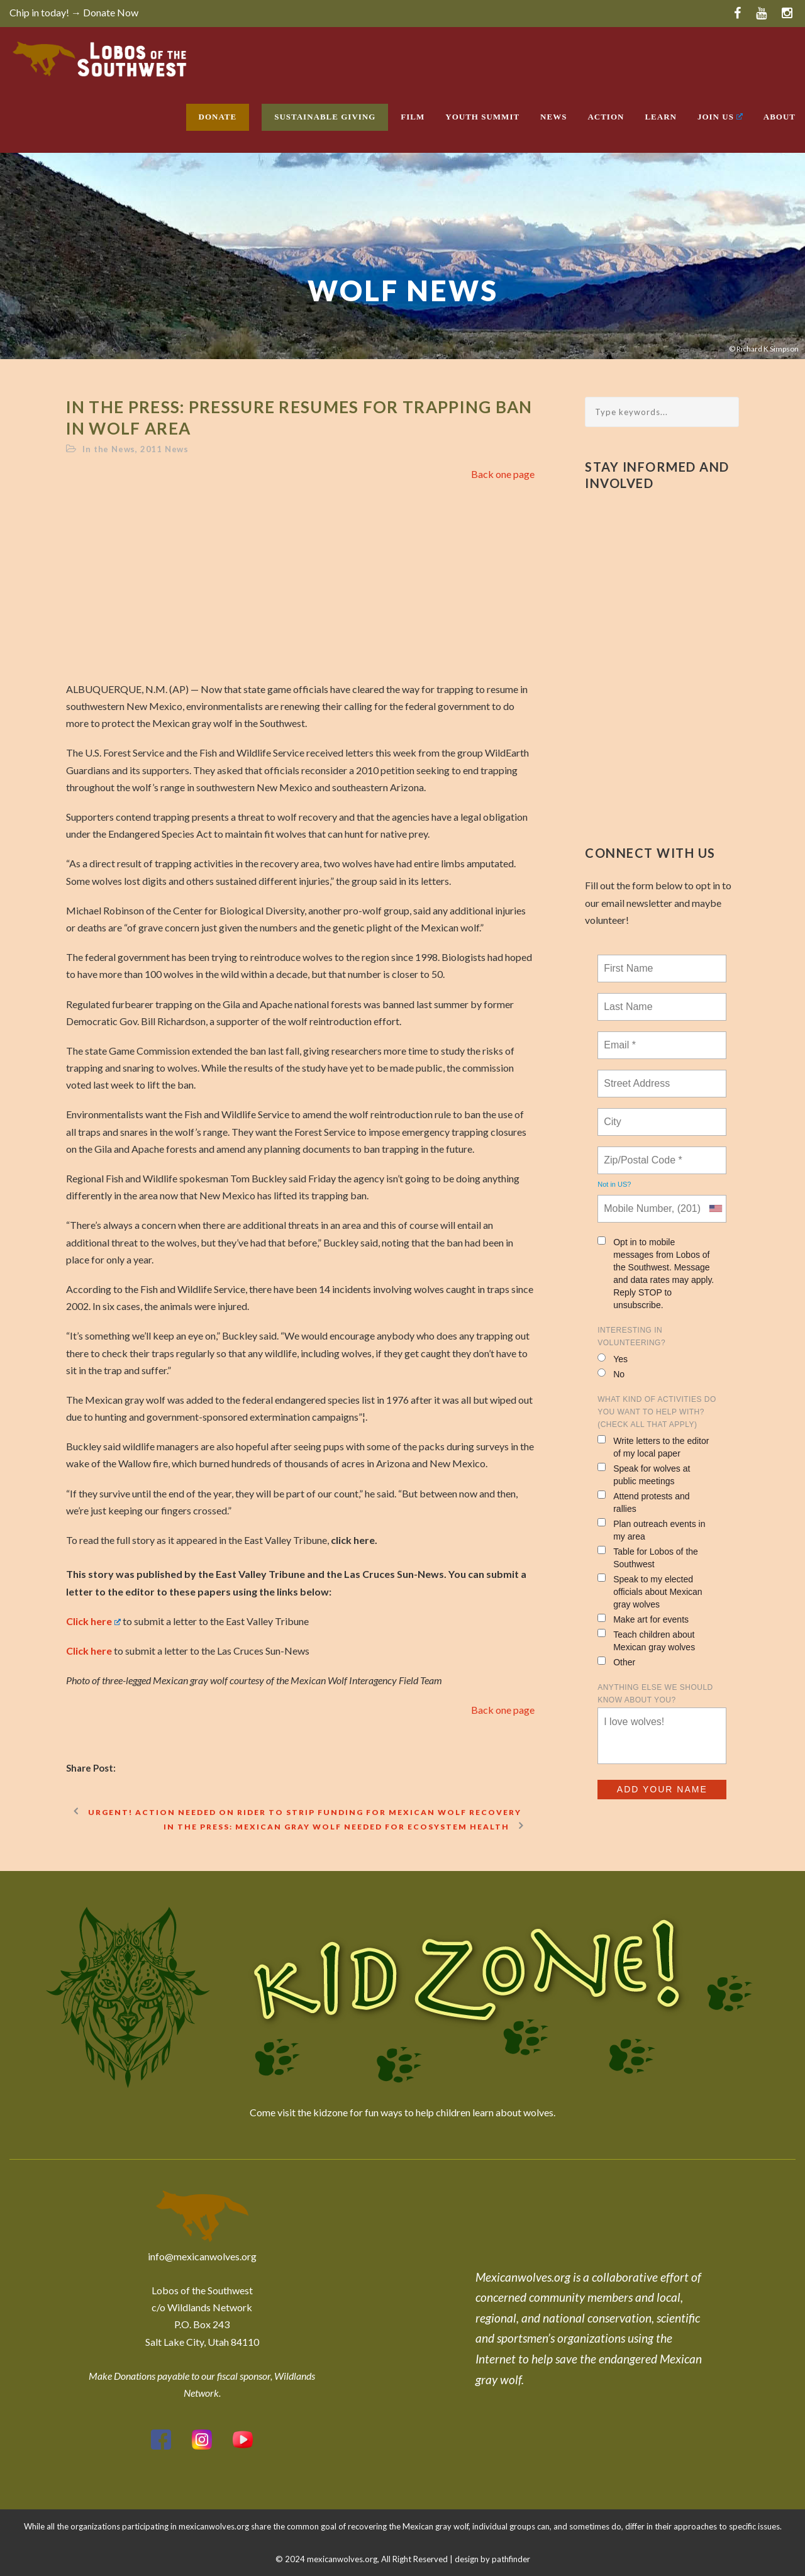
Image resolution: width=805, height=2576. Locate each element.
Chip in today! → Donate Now (73, 12)
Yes (612, 1358)
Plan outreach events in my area (651, 1529)
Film (413, 116)
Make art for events (643, 1619)
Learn (661, 116)
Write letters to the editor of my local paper (653, 1446)
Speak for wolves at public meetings (643, 1474)
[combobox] (715, 1208)
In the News (108, 449)
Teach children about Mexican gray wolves (646, 1640)
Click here (93, 1621)
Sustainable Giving (324, 116)
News (553, 116)
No (611, 1373)
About (779, 116)
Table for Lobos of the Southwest (647, 1557)
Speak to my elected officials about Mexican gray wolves (649, 1591)
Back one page (503, 474)
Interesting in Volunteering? (631, 1336)
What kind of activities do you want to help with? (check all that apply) (656, 1412)
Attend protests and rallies (643, 1502)
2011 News (164, 449)
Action (605, 116)
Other (616, 1662)
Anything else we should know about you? (655, 1693)
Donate (218, 116)
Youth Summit (482, 116)
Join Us (720, 116)
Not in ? (614, 1184)
